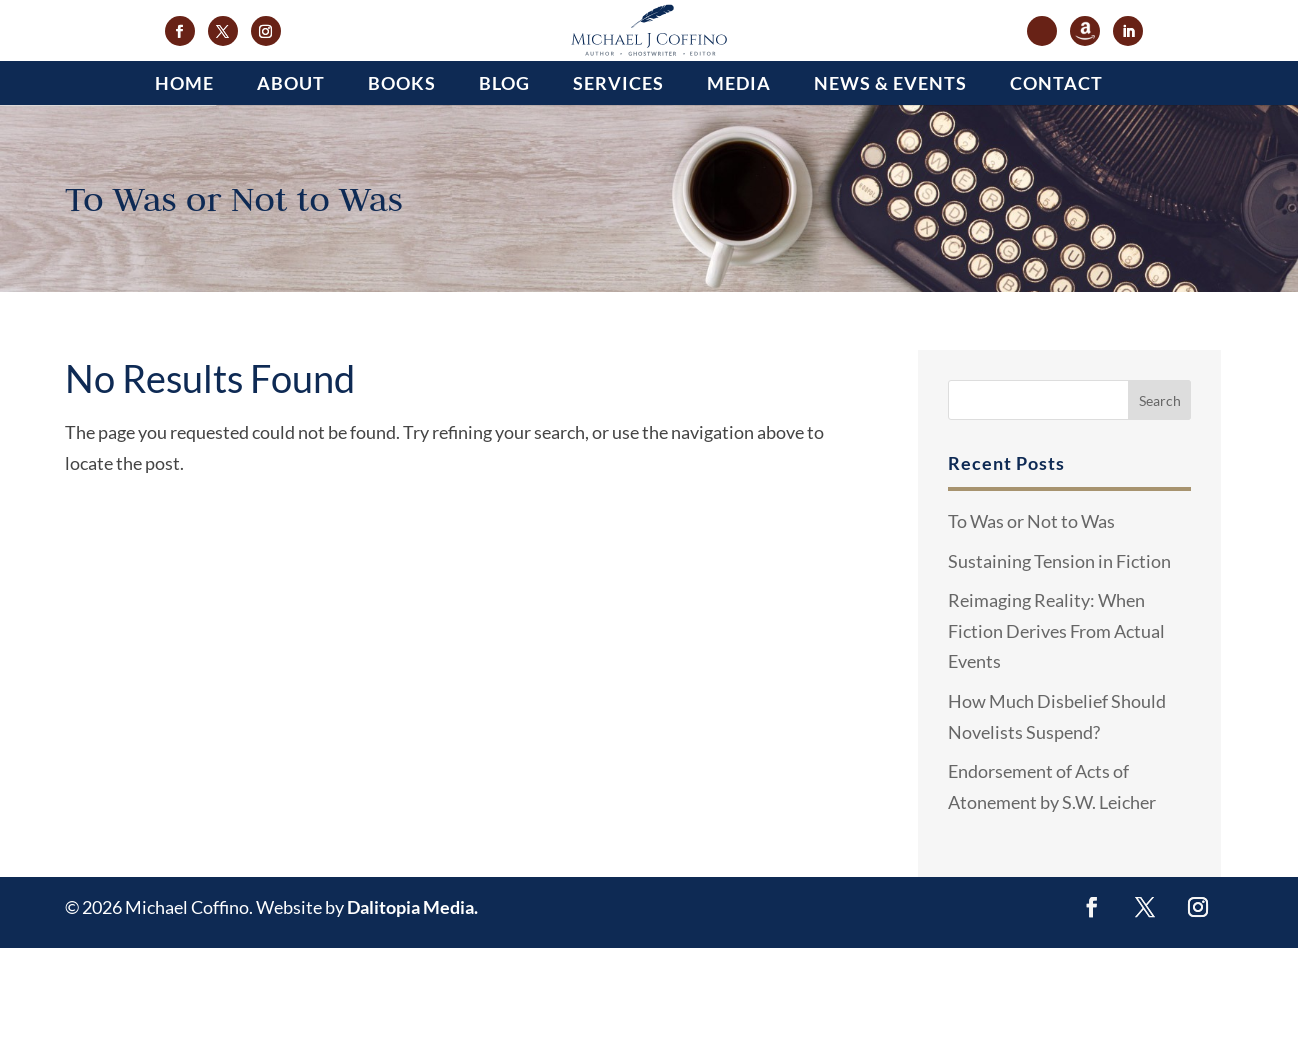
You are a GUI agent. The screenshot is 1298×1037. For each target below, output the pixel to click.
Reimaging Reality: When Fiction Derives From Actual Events (1056, 719)
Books (402, 172)
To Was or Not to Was (1031, 610)
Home (184, 172)
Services (618, 172)
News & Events (890, 172)
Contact (1056, 172)
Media (739, 172)
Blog (504, 172)
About (291, 172)
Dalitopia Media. (412, 996)
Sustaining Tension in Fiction (1059, 649)
